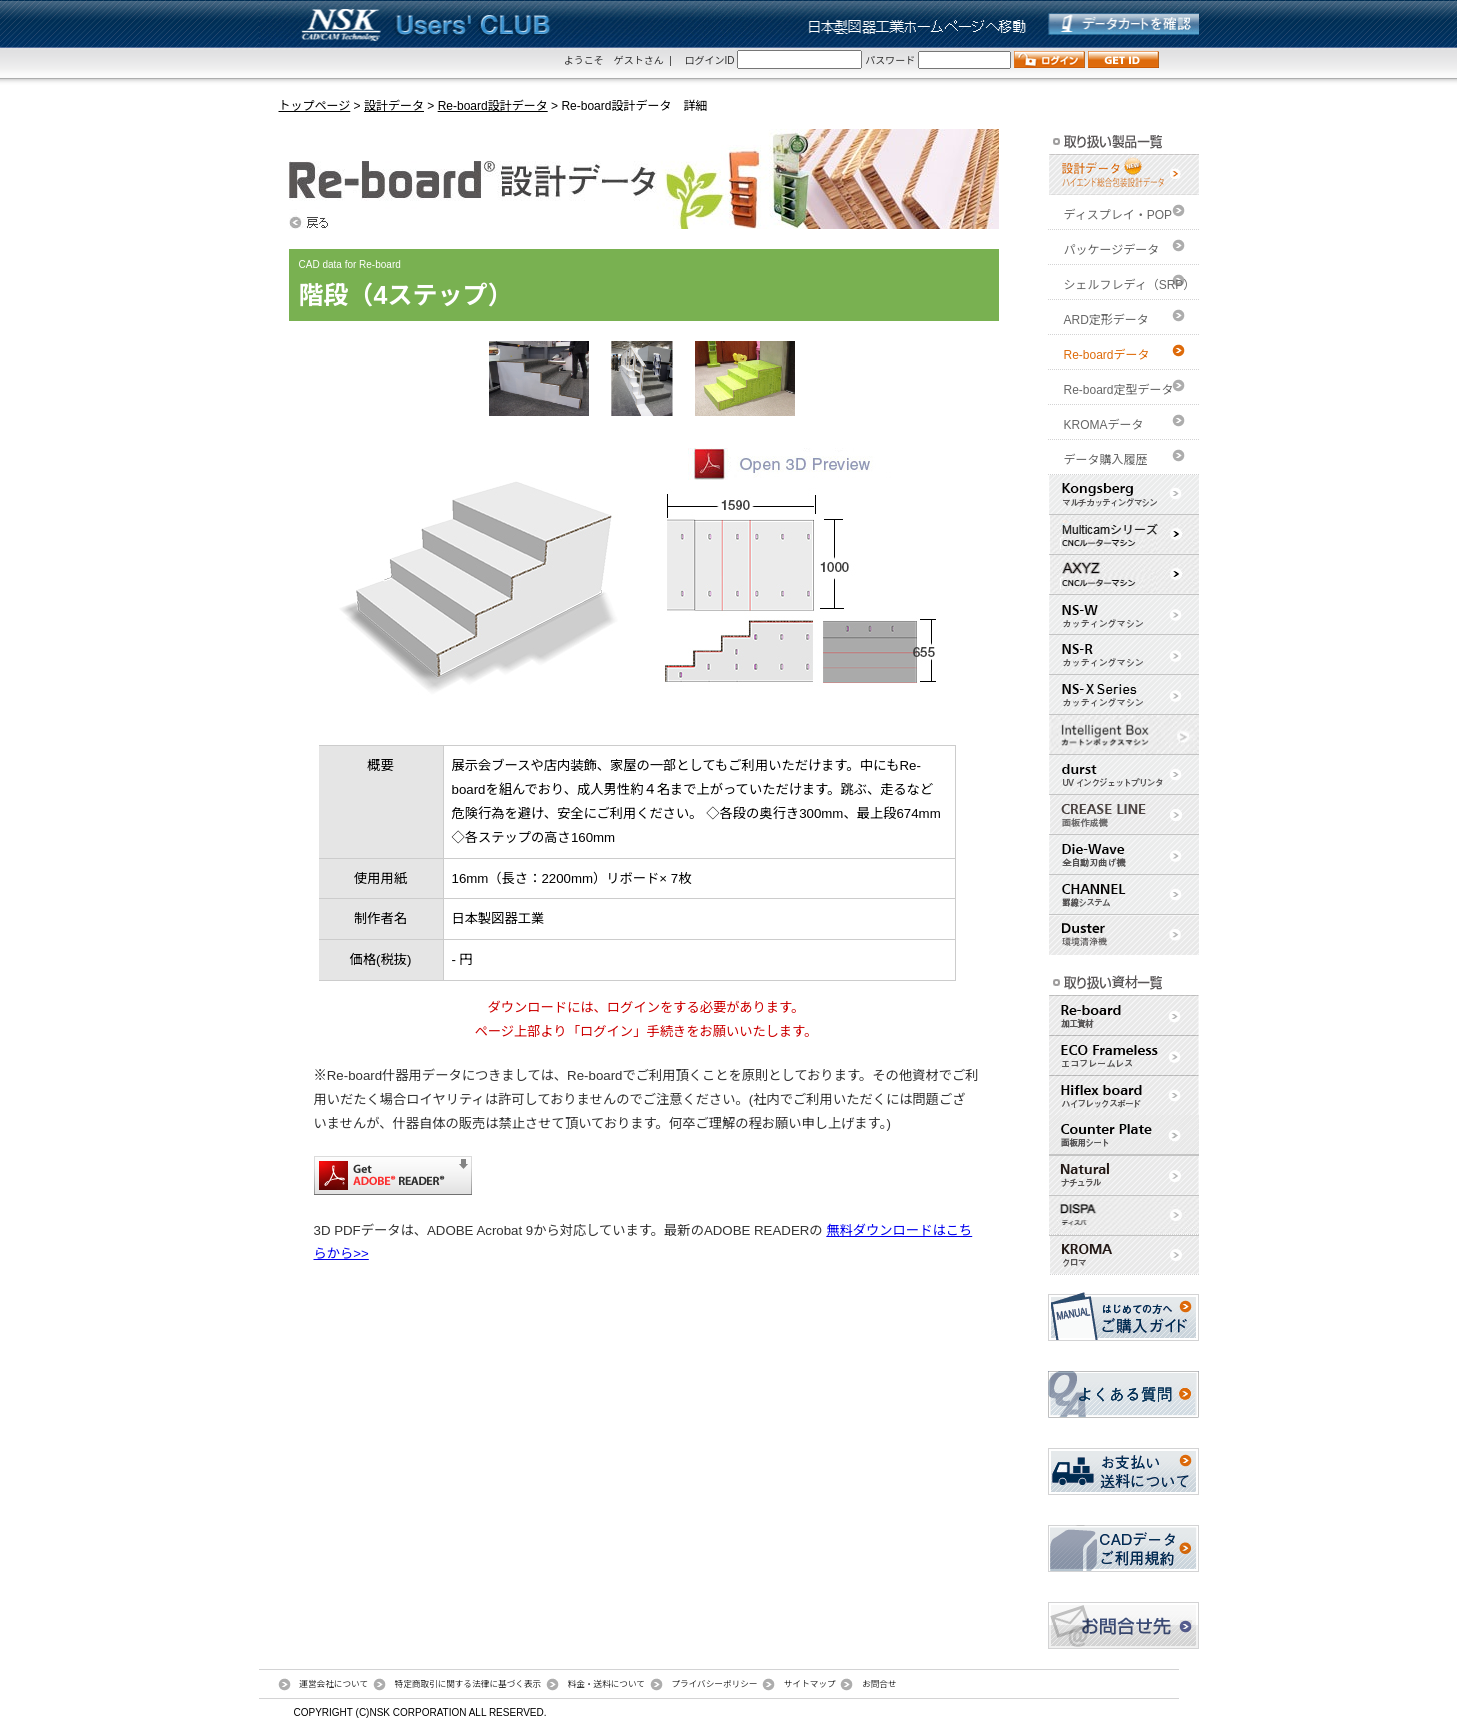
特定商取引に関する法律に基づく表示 (468, 1684)
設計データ (394, 106)
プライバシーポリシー (714, 1684)
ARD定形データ (1106, 320)
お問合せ (879, 1684)
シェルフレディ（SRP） (1130, 285)
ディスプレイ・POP (1118, 215)
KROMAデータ (1104, 425)
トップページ (315, 106)
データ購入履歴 (1106, 460)
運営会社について (333, 1684)
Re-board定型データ (1119, 390)
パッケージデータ (1112, 250)
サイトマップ (810, 1684)
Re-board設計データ (493, 106)
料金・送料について (606, 1684)
